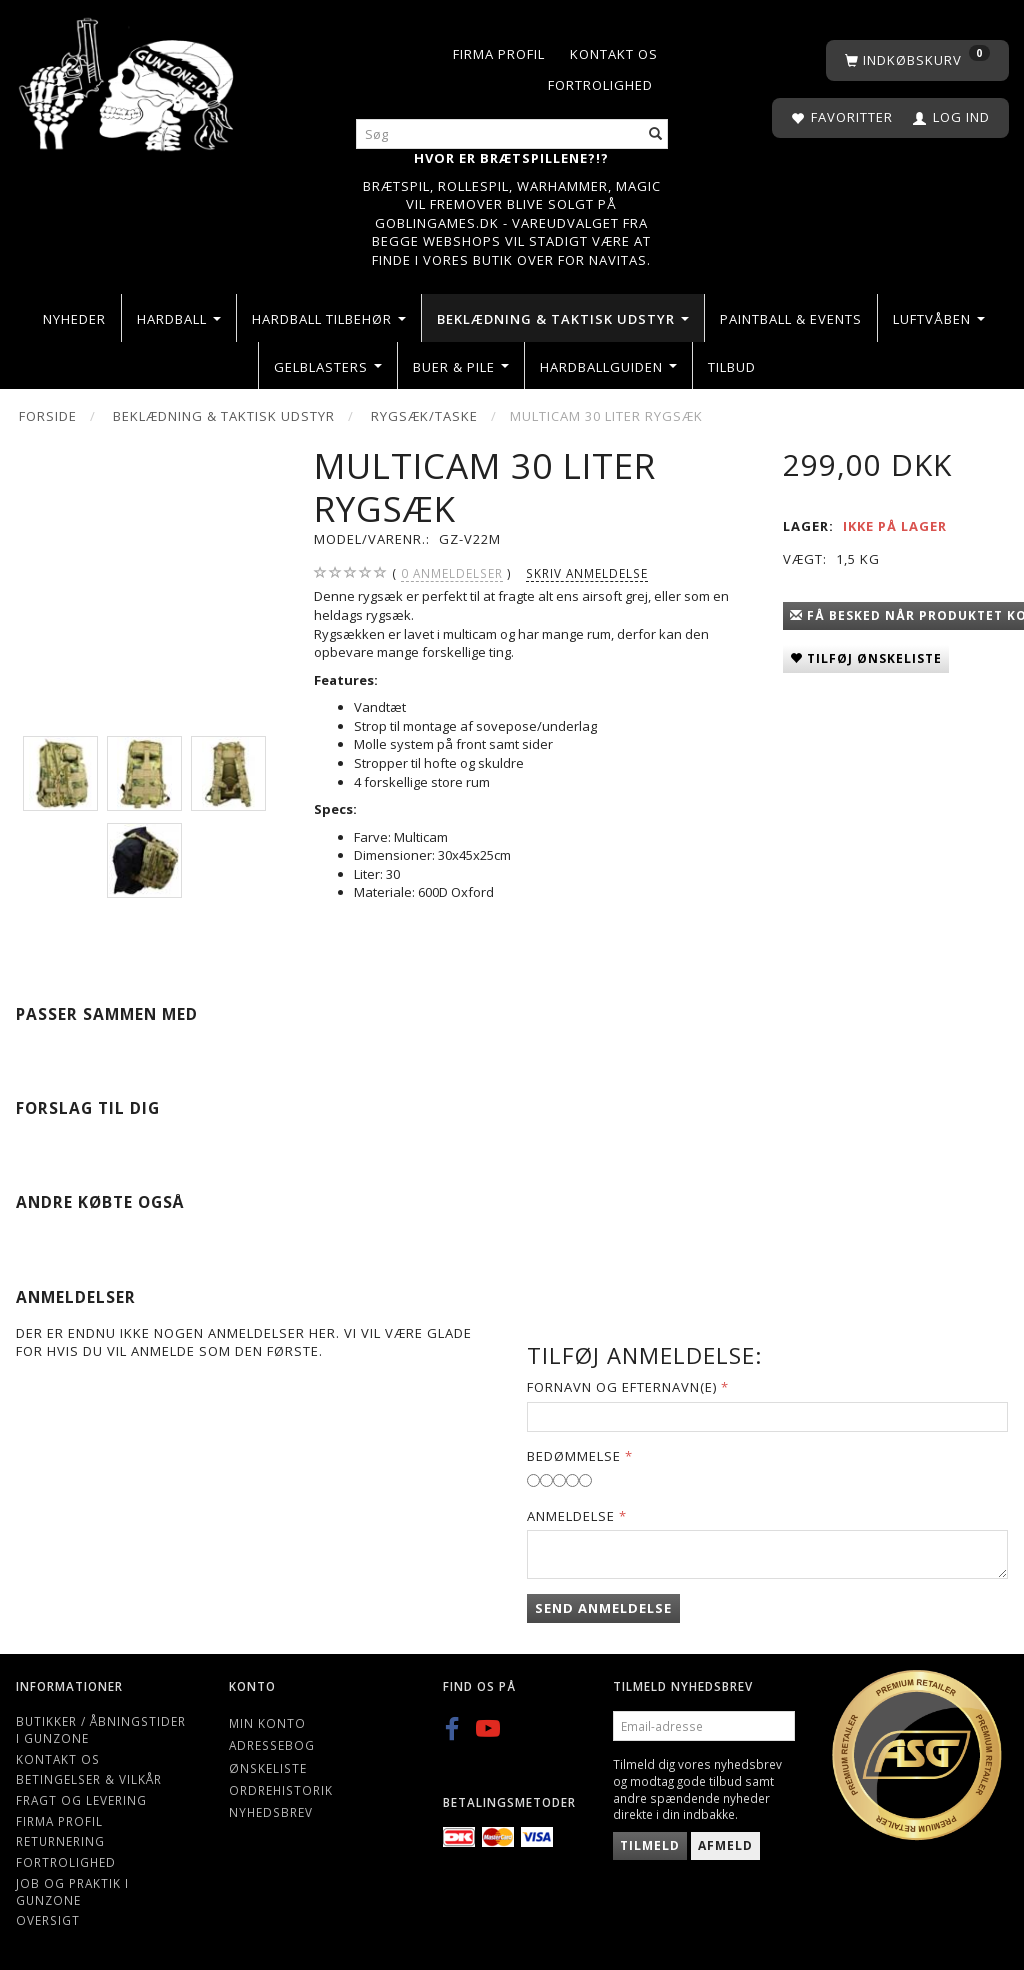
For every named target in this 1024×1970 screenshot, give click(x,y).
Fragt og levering (81, 1800)
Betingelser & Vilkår (89, 1779)
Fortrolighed (600, 85)
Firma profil (499, 54)
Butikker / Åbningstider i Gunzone (101, 1729)
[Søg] (656, 134)
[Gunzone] (128, 79)
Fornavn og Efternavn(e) (622, 1387)
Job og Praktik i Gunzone (72, 1891)
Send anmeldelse (603, 1608)
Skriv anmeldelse (587, 573)
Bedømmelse (574, 1456)
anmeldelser (452, 573)
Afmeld (725, 1845)
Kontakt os (614, 54)
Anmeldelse (571, 1516)
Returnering (60, 1841)
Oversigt (48, 1920)
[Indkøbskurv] (917, 60)
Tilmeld (650, 1845)
